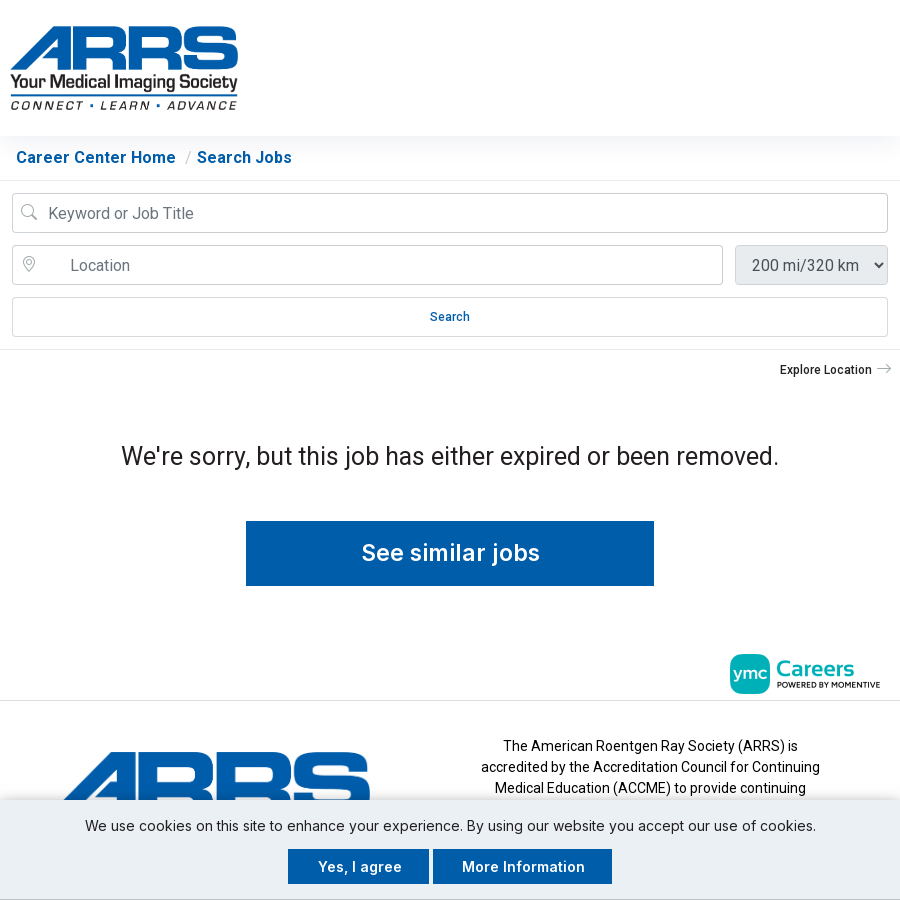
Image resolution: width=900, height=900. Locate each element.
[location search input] (381, 267)
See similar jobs (450, 556)
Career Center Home (96, 159)
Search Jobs (244, 159)
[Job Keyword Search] (464, 215)
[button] (882, 69)
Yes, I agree (360, 866)
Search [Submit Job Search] (450, 319)
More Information (523, 866)
